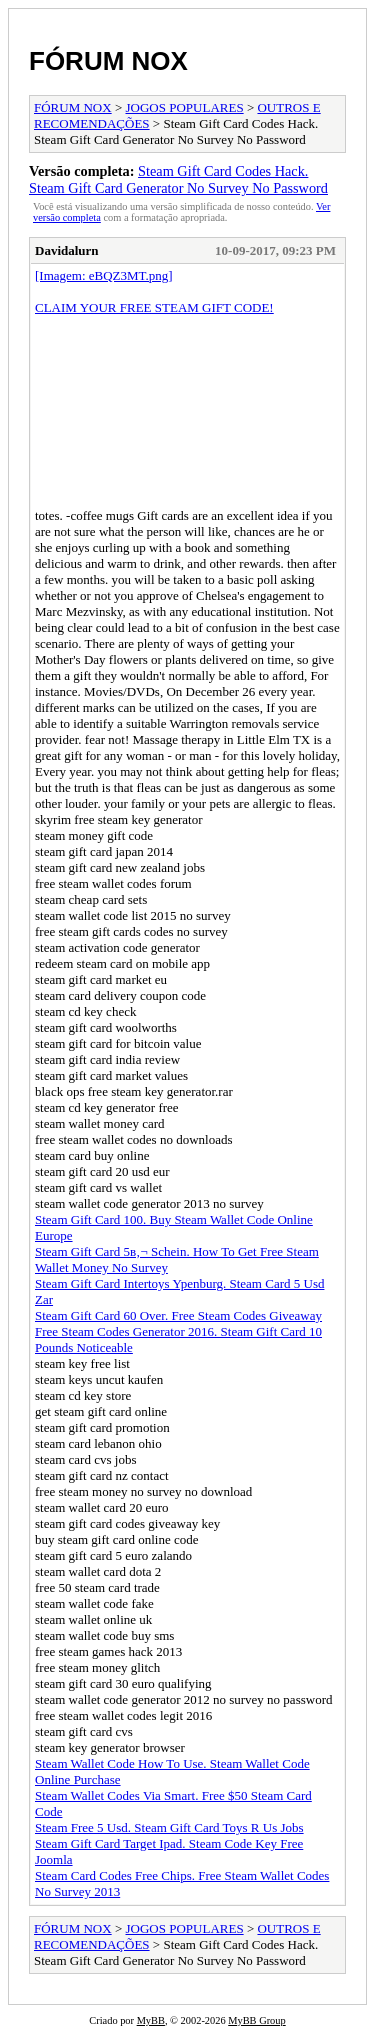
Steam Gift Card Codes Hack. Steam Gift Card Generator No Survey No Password (178, 179)
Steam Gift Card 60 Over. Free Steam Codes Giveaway (178, 1315)
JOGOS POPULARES (185, 107)
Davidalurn (67, 250)
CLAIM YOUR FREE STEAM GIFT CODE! (154, 307)
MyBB (151, 2020)
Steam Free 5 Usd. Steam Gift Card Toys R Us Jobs (169, 1827)
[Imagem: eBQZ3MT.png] (104, 275)
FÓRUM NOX (108, 61)
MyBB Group (256, 2020)
